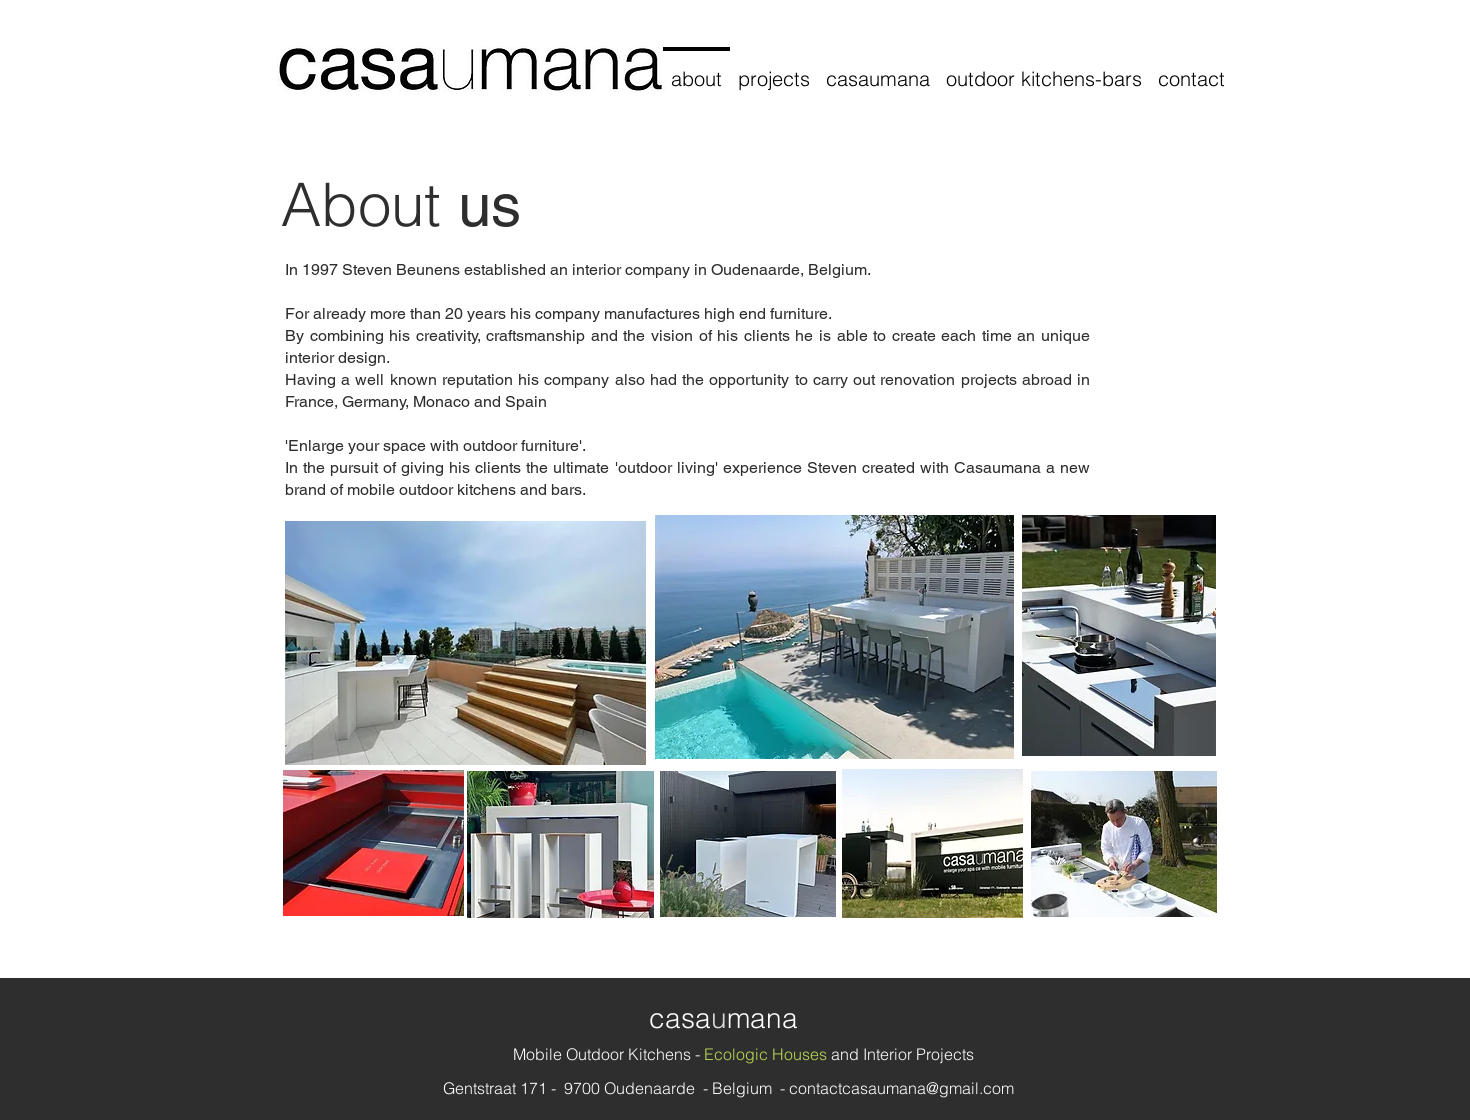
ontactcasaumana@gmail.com (906, 1088)
